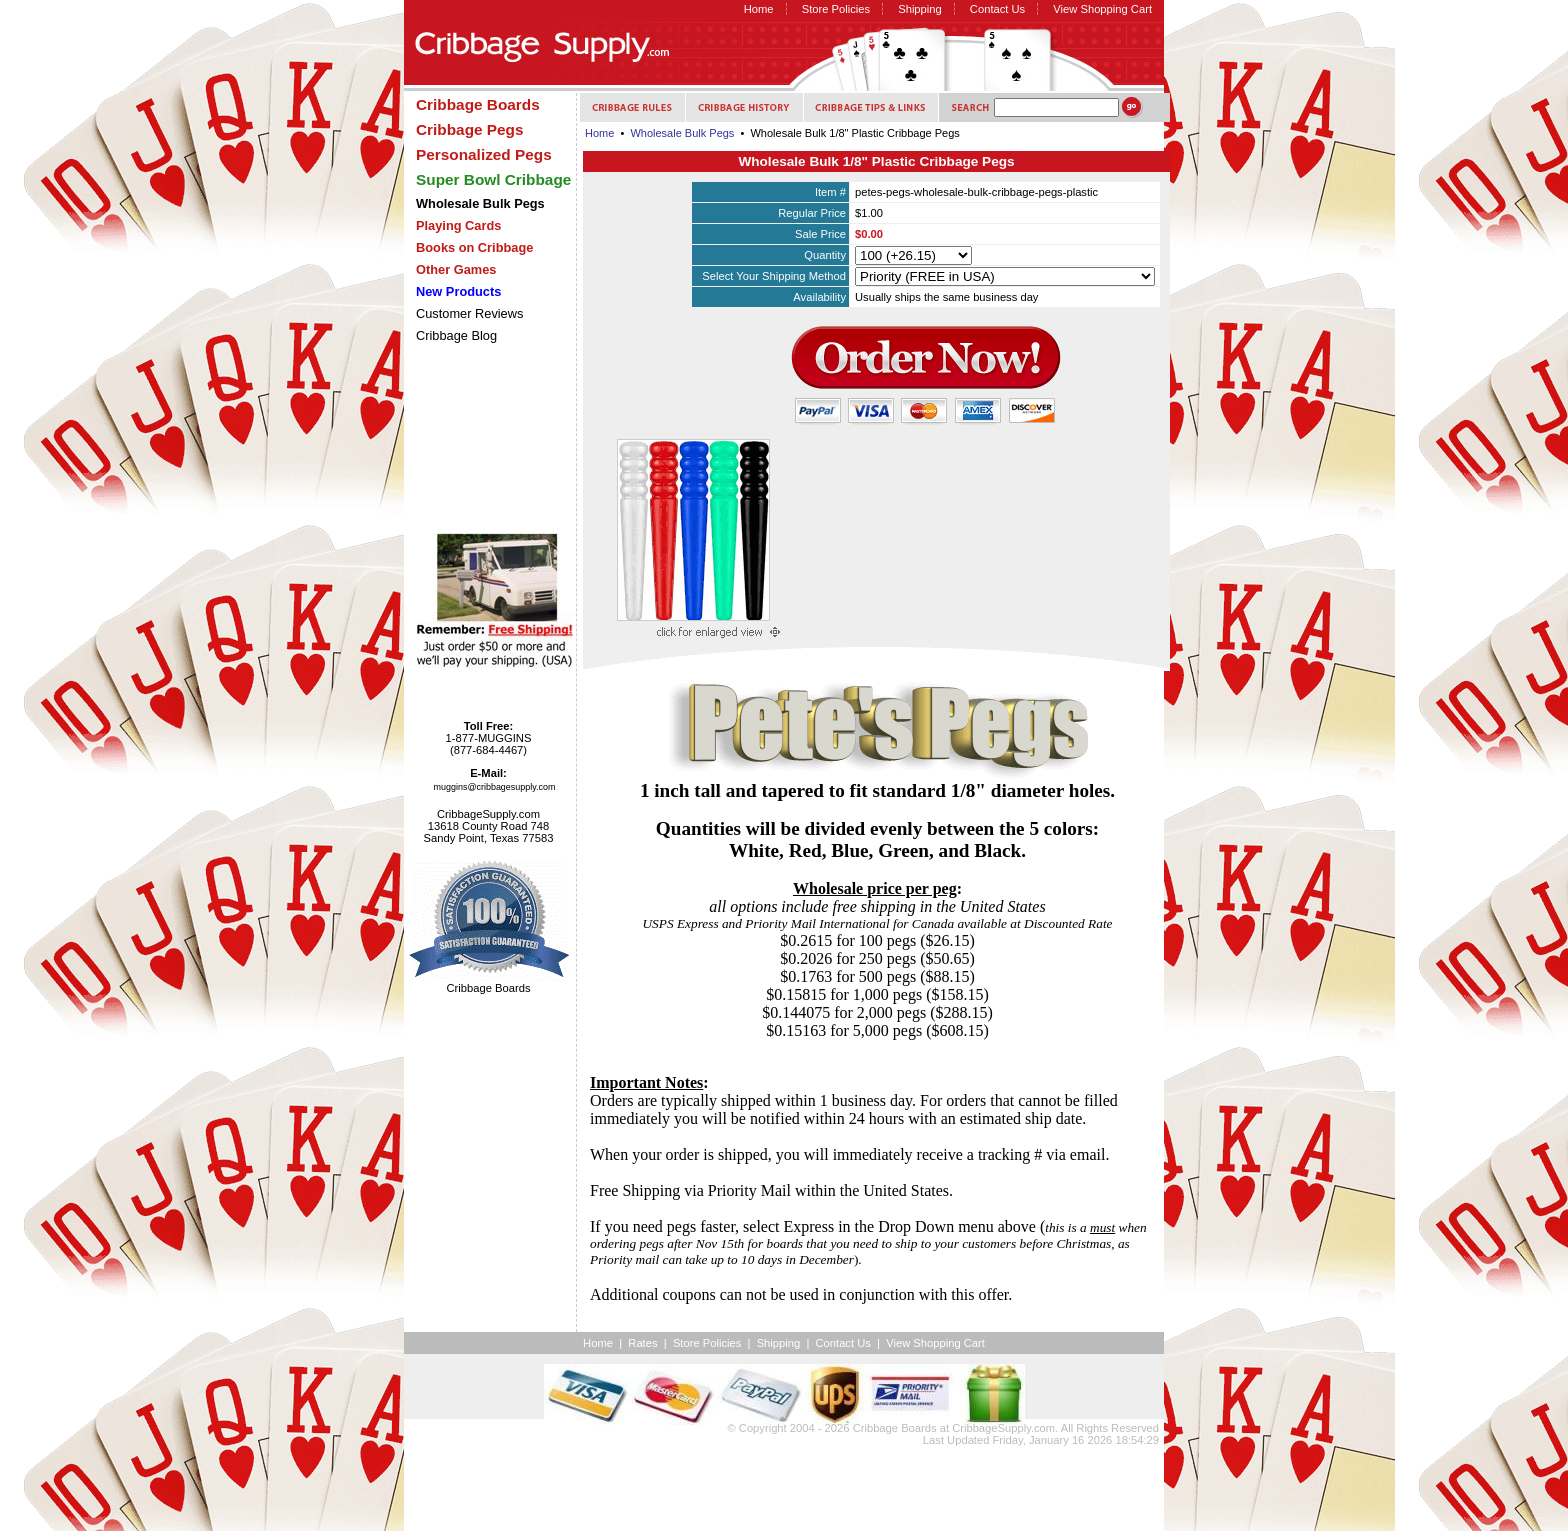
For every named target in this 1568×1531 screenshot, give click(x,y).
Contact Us (997, 9)
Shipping (920, 9)
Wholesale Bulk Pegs (682, 133)
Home (759, 9)
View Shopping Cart (1102, 9)
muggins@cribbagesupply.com (495, 787)
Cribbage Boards (895, 1428)
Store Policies (836, 9)
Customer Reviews (469, 313)
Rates (642, 1343)
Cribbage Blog (456, 335)
